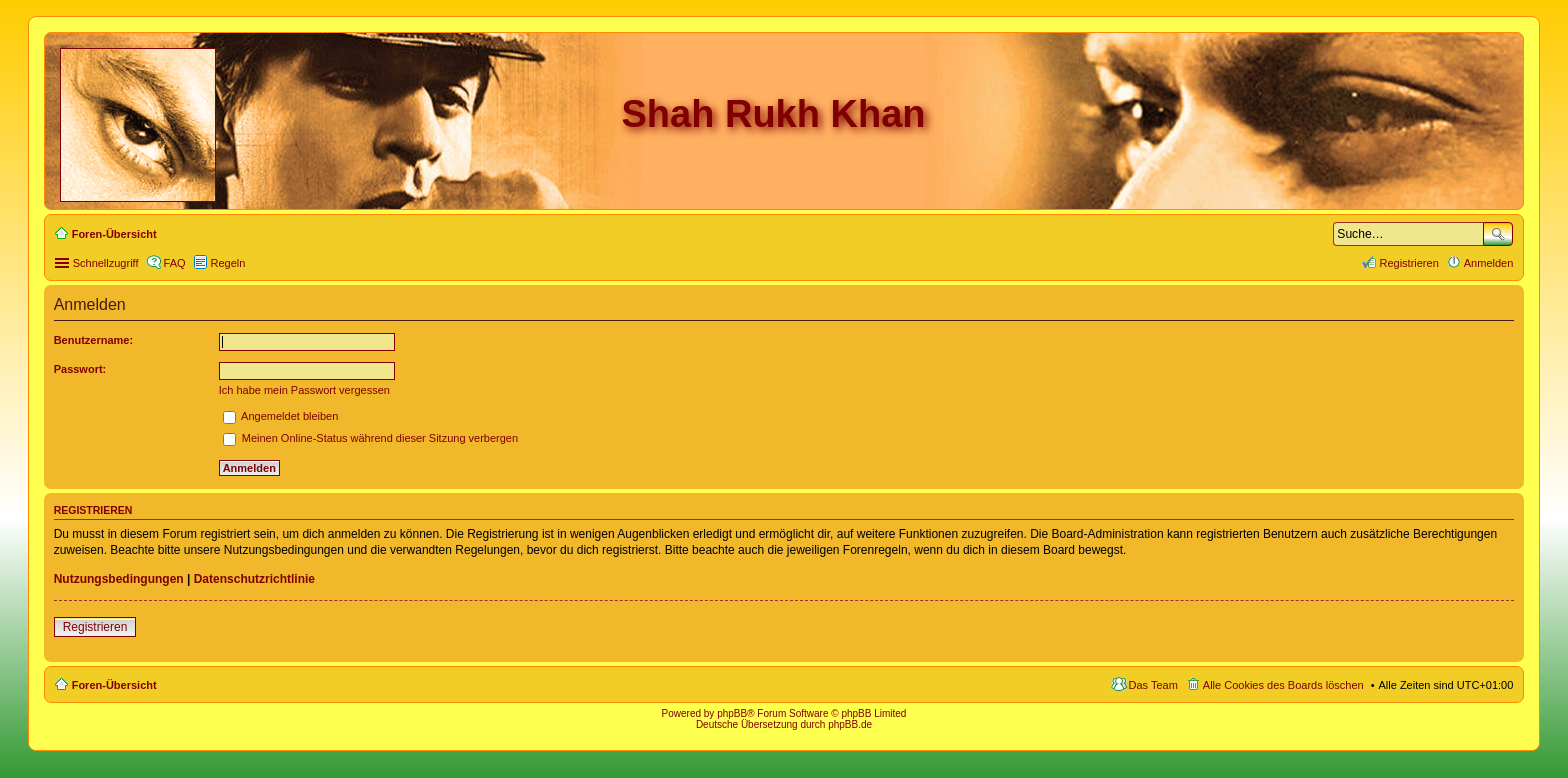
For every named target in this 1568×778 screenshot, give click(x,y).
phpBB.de (850, 724)
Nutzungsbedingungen (119, 579)
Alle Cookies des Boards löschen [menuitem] (1283, 685)
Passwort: (80, 369)
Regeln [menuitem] (228, 263)
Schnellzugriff (106, 263)
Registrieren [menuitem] (1408, 263)
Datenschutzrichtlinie (254, 579)
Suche (1498, 234)
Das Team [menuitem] (1153, 685)
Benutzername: (93, 340)
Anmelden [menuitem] (1489, 263)
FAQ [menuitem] (175, 263)
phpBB (732, 713)
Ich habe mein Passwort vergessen (304, 390)
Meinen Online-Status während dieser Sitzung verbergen (370, 438)
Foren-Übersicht (114, 685)
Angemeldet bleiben (281, 416)
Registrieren (95, 627)
